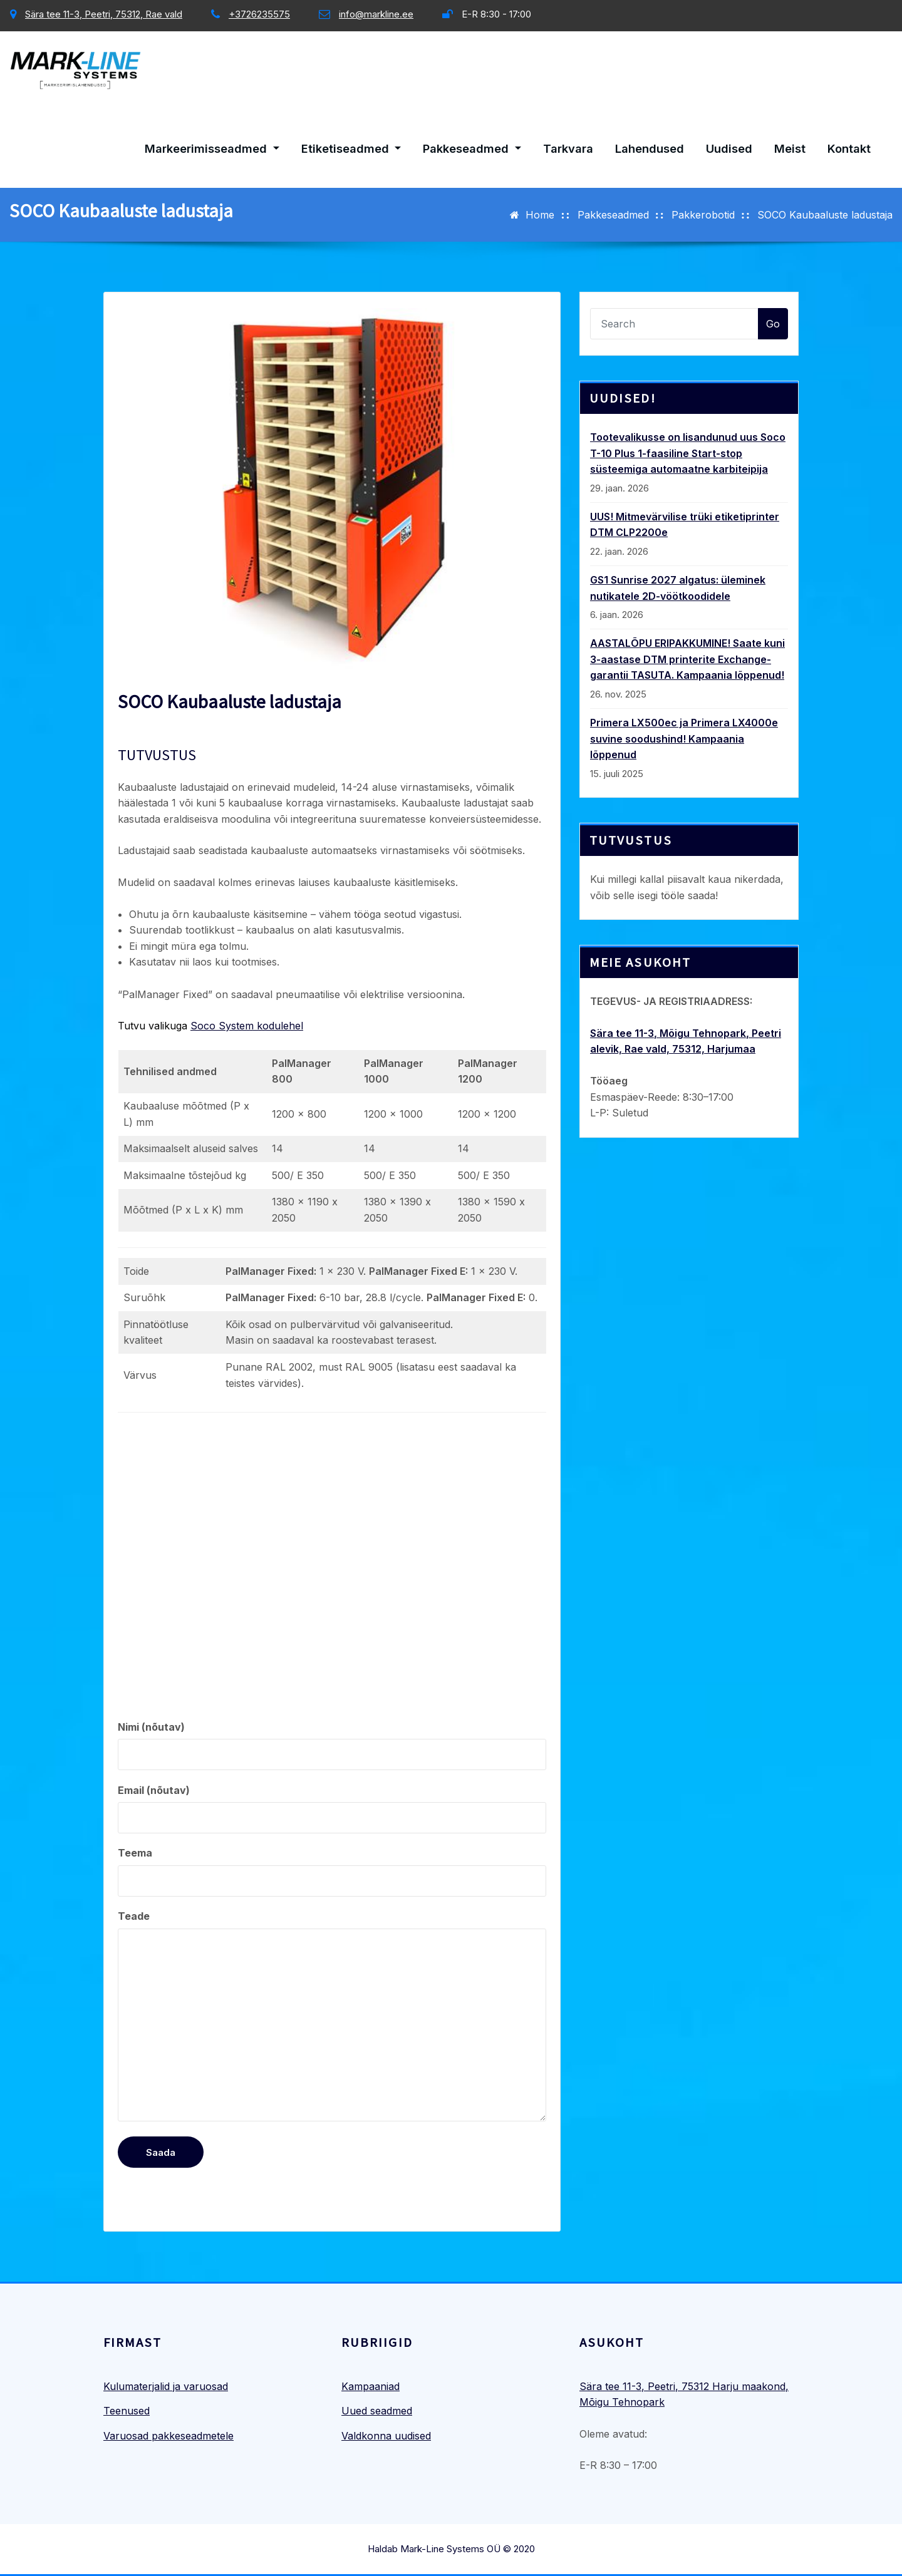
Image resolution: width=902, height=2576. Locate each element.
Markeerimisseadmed (212, 148)
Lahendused (649, 148)
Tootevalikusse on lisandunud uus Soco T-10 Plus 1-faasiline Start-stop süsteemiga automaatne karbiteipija (687, 453)
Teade (332, 2015)
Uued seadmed (376, 2410)
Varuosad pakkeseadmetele (168, 2435)
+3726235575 (259, 14)
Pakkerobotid (703, 215)
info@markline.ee (376, 14)
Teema (332, 1872)
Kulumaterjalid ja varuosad (165, 2386)
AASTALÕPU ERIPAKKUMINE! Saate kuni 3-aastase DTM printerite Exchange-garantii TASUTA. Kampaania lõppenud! (687, 659)
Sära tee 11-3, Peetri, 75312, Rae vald (103, 14)
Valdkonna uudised (386, 2435)
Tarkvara (568, 148)
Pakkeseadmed (472, 148)
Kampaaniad (370, 2386)
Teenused (126, 2410)
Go (773, 323)
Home (540, 215)
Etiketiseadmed (351, 148)
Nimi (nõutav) (332, 1746)
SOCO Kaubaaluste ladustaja (825, 215)
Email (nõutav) (332, 1809)
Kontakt (849, 148)
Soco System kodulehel (246, 1025)
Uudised (729, 148)
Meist (790, 148)
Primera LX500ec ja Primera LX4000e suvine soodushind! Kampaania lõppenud (684, 738)
